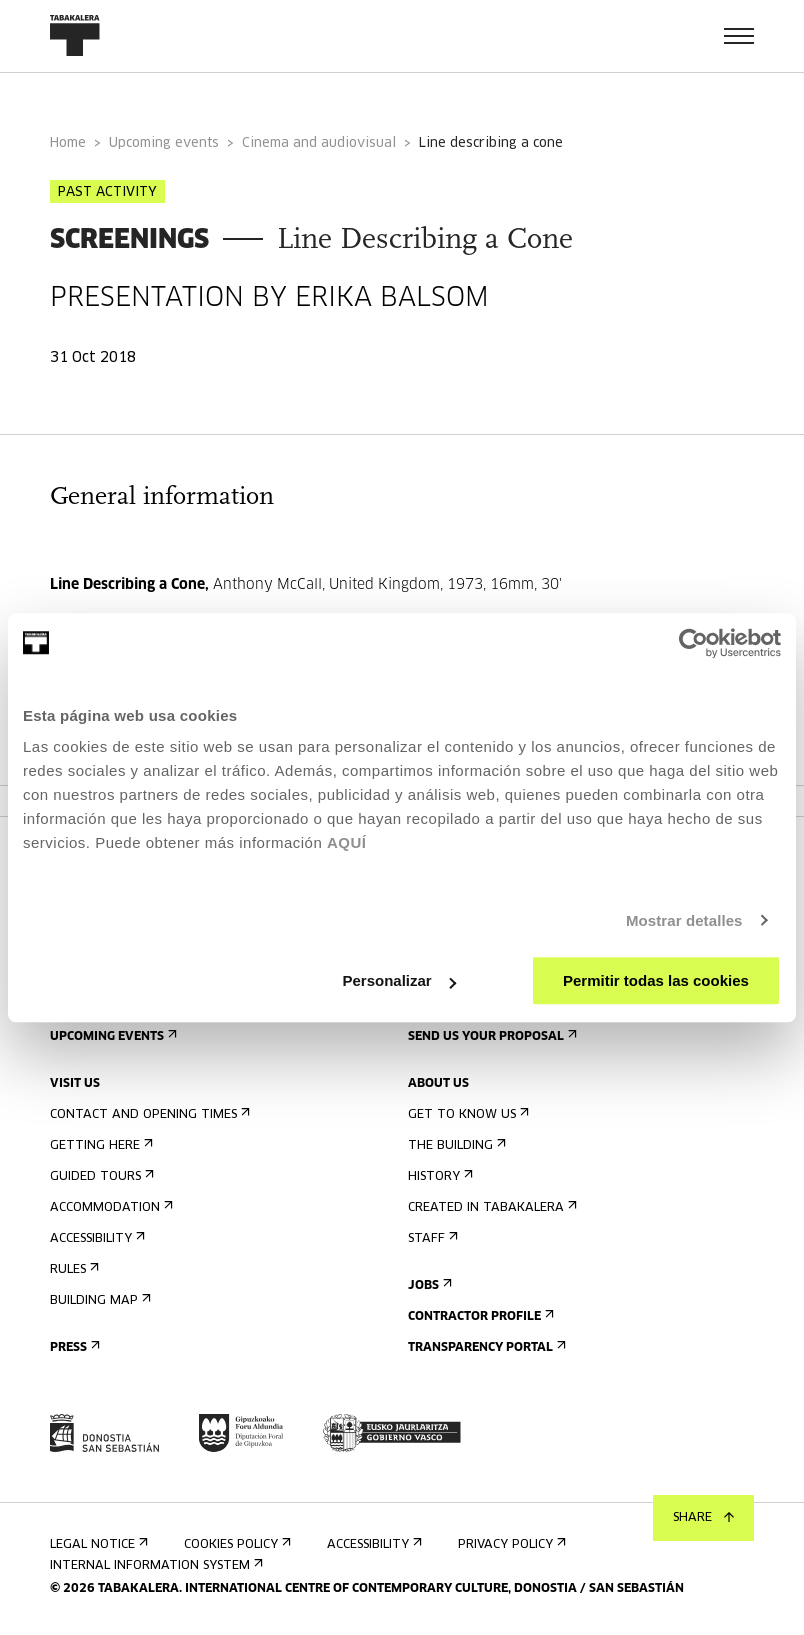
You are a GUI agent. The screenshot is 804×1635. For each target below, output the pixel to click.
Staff (431, 1238)
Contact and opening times (148, 1114)
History (438, 1176)
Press (73, 1347)
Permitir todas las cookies (656, 980)
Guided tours (100, 1176)
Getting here (99, 1145)
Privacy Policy (510, 1544)
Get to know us (466, 1114)
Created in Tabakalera (490, 1207)
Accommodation (109, 1207)
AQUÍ (347, 842)
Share (703, 1518)
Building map (98, 1300)
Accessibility (95, 1238)
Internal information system (154, 1565)
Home (68, 143)
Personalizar (398, 980)
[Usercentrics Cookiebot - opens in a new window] (693, 643)
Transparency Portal (485, 1347)
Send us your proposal (490, 1036)
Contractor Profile (479, 1316)
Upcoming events (164, 143)
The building (455, 1145)
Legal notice (97, 1544)
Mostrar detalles (684, 920)
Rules (72, 1269)
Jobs (428, 1285)
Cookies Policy (235, 1544)
